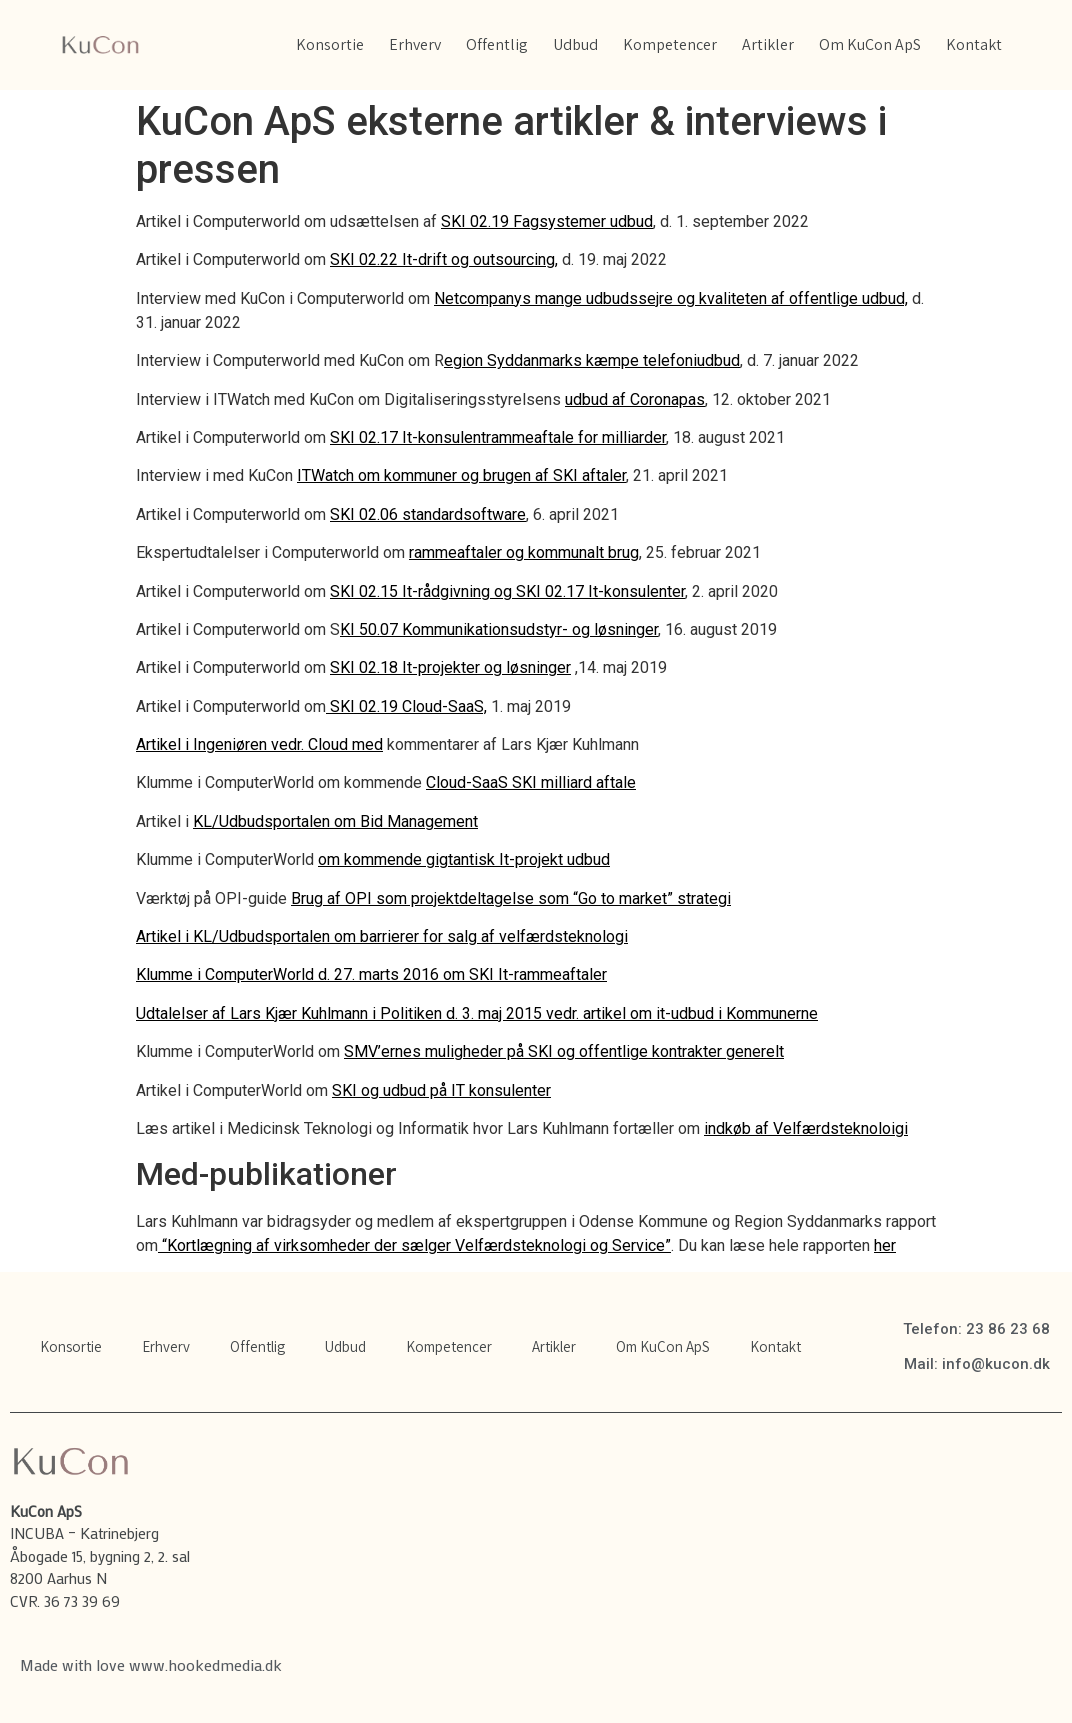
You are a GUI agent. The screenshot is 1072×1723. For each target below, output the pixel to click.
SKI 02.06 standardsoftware (428, 514)
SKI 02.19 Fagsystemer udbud (547, 221)
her (885, 1245)
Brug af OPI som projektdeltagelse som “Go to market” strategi (511, 898)
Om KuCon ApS (870, 44)
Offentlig (497, 44)
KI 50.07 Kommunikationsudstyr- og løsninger (499, 629)
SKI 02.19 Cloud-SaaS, (406, 706)
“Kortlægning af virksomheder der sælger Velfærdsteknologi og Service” (414, 1245)
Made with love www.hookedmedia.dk (151, 1664)
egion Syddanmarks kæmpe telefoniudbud (592, 360)
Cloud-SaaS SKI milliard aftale (531, 782)
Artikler (768, 44)
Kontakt (974, 44)
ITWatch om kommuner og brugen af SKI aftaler (461, 475)
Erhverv (415, 44)
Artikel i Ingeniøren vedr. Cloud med (259, 744)
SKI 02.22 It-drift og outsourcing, (444, 259)
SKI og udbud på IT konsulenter (441, 1090)
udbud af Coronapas (635, 399)
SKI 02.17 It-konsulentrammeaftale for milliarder (498, 437)
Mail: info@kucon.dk (977, 1364)
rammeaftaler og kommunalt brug (524, 552)
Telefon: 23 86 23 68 (976, 1329)
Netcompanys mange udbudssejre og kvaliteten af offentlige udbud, (671, 298)
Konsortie (330, 44)
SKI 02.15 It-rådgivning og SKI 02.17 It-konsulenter (507, 591)
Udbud (575, 44)
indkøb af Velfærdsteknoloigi (806, 1128)
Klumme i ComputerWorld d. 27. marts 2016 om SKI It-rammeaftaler (371, 974)
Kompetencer (670, 44)
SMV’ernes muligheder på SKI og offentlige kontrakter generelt (564, 1051)
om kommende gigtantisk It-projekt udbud (464, 859)
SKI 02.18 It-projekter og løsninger (450, 667)
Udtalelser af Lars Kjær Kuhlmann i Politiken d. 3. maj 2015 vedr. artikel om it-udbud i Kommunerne (477, 1013)
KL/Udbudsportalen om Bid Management (335, 821)
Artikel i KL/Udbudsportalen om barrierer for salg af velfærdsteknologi (382, 936)
